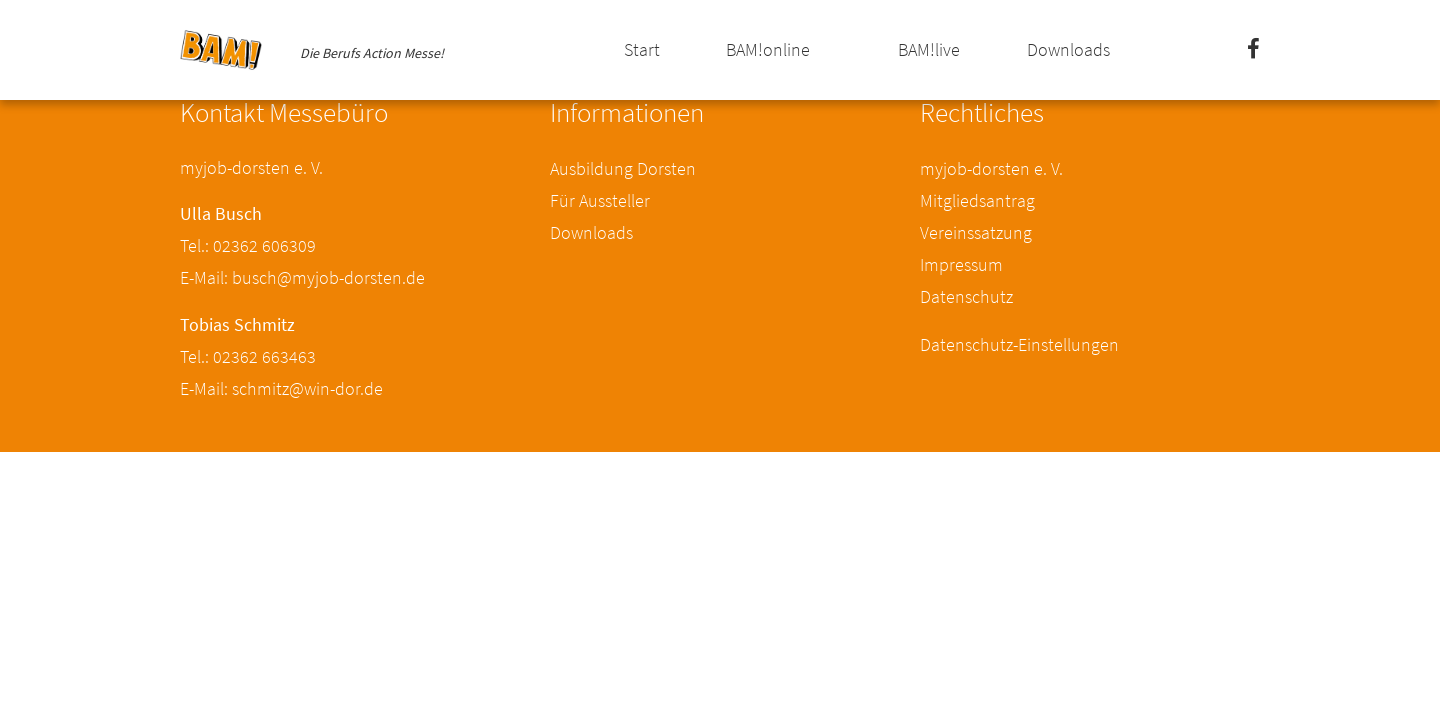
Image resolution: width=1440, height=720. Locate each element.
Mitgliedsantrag (977, 200)
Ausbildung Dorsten (623, 168)
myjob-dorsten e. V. (991, 168)
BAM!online (768, 49)
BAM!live (929, 49)
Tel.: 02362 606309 (248, 245)
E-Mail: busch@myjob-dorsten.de (302, 277)
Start (642, 49)
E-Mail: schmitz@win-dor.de (281, 388)
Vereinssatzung (976, 232)
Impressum (961, 264)
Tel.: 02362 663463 (248, 356)
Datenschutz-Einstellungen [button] (1019, 344)
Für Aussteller (600, 200)
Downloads (1068, 49)
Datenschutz (966, 296)
